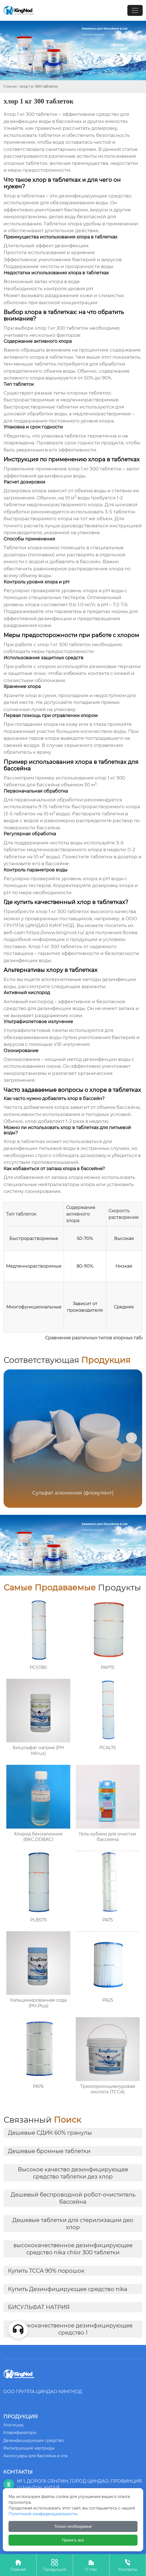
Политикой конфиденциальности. (43, 2513)
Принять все (73, 2540)
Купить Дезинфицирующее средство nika (67, 2289)
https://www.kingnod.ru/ (55, 932)
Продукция (54, 2565)
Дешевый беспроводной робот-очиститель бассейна (73, 2198)
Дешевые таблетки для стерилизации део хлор (72, 2223)
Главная (10, 86)
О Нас (91, 2565)
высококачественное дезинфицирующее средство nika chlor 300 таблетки (73, 2249)
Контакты (128, 2565)
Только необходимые (73, 2526)
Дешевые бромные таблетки (49, 2151)
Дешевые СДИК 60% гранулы (50, 2132)
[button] (131, 1437)
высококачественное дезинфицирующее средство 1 (73, 2329)
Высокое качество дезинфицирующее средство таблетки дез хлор (73, 2173)
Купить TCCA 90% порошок (46, 2270)
